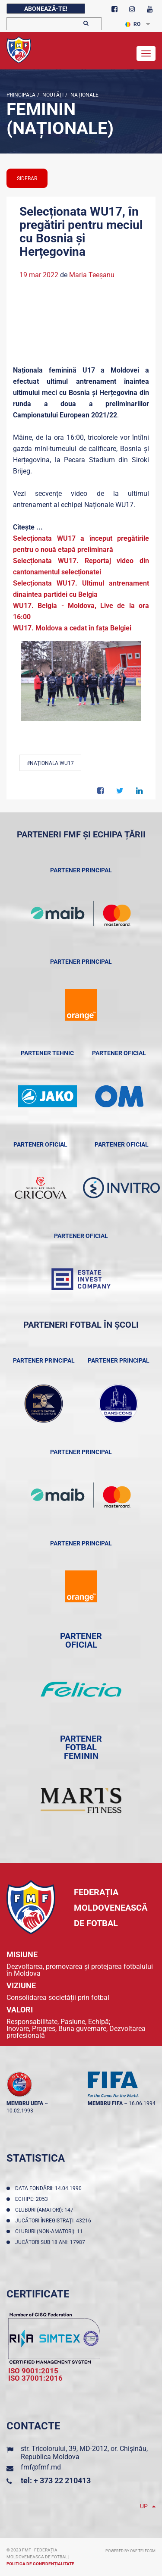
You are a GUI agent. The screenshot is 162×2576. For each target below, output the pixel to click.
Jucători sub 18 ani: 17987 (51, 2242)
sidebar (27, 178)
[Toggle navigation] (146, 53)
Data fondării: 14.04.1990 (49, 2188)
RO (132, 24)
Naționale (83, 95)
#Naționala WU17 (50, 763)
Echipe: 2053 (33, 2199)
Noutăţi (52, 95)
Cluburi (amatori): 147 (45, 2210)
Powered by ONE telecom (130, 2551)
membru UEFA (24, 2103)
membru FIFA (105, 2103)
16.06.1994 (142, 2103)
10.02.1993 (19, 2111)
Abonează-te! (45, 8)
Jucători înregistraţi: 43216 (54, 2221)
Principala (20, 95)
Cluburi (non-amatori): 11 (50, 2231)
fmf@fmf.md (41, 2467)
